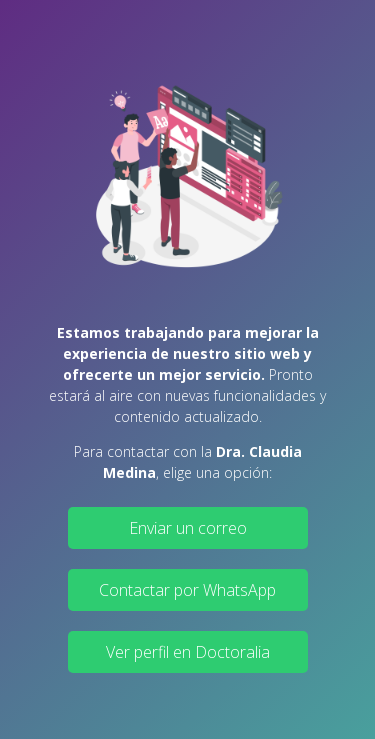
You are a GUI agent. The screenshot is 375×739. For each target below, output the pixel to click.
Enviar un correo (188, 528)
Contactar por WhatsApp (187, 590)
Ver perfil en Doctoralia (188, 652)
